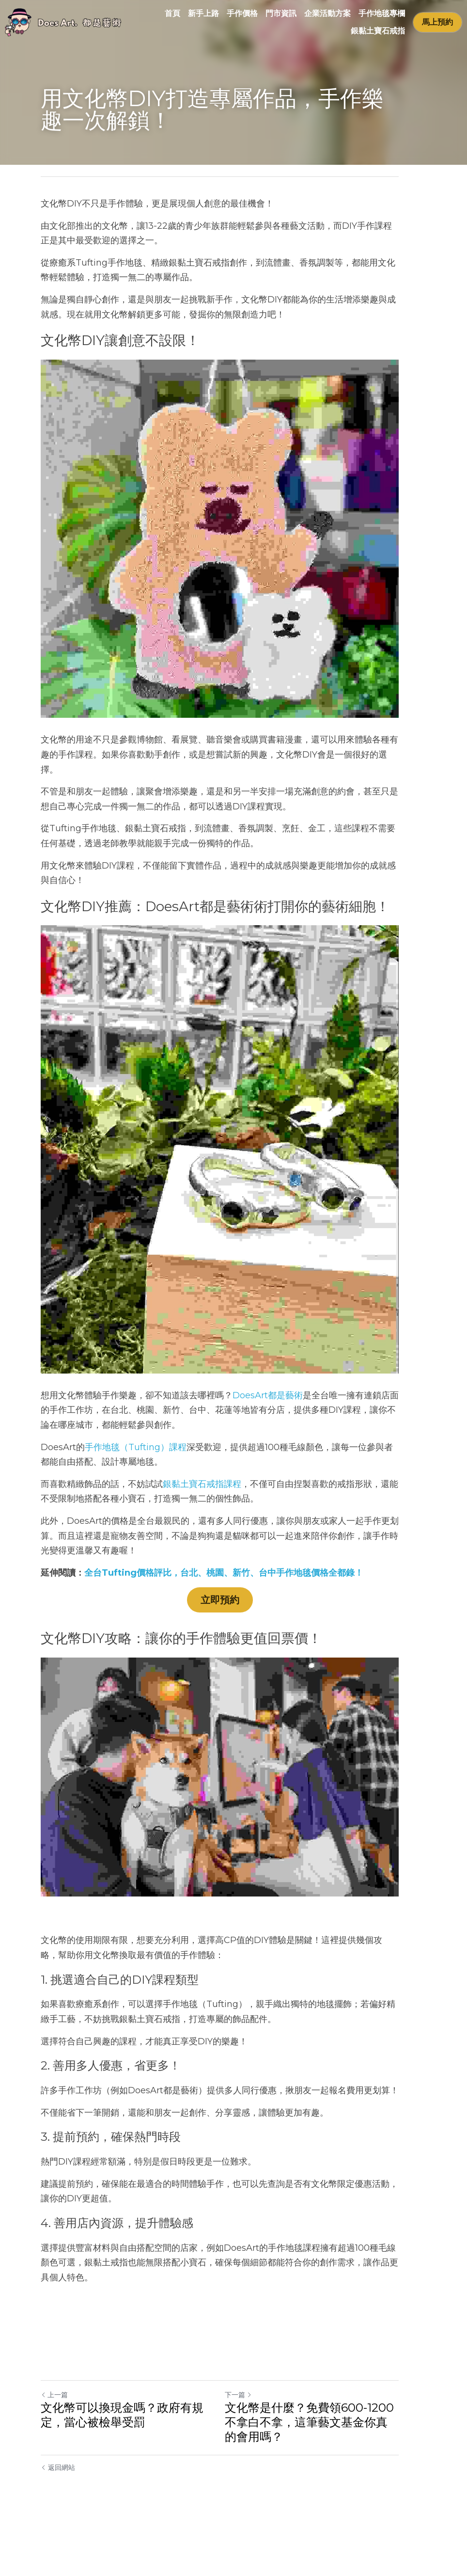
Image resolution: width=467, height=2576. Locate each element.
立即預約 (233, 1647)
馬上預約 (437, 22)
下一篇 (251, 2444)
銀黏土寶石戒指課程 (202, 1530)
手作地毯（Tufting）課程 (136, 1493)
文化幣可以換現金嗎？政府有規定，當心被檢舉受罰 (134, 2464)
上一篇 (54, 2444)
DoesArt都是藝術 (268, 1442)
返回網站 (58, 2517)
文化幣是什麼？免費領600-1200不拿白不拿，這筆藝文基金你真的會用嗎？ (331, 2472)
